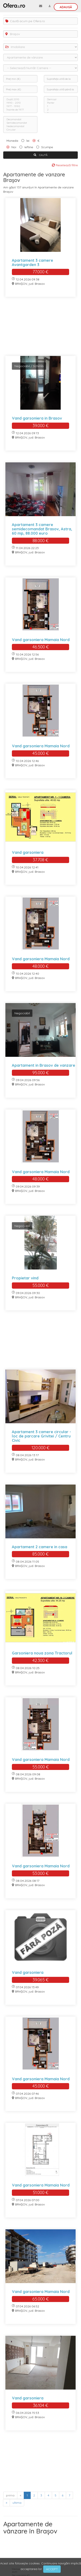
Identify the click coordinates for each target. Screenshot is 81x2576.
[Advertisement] (40, 329)
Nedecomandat (20, 126)
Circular (20, 129)
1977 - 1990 (20, 106)
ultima (17, 2503)
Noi (13, 147)
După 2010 (20, 99)
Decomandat (20, 119)
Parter (61, 103)
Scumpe (47, 147)
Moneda (12, 141)
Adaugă (66, 7)
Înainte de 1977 (20, 109)
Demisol (61, 99)
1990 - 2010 (20, 103)
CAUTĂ (41, 155)
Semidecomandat (20, 123)
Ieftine (28, 147)
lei (27, 141)
